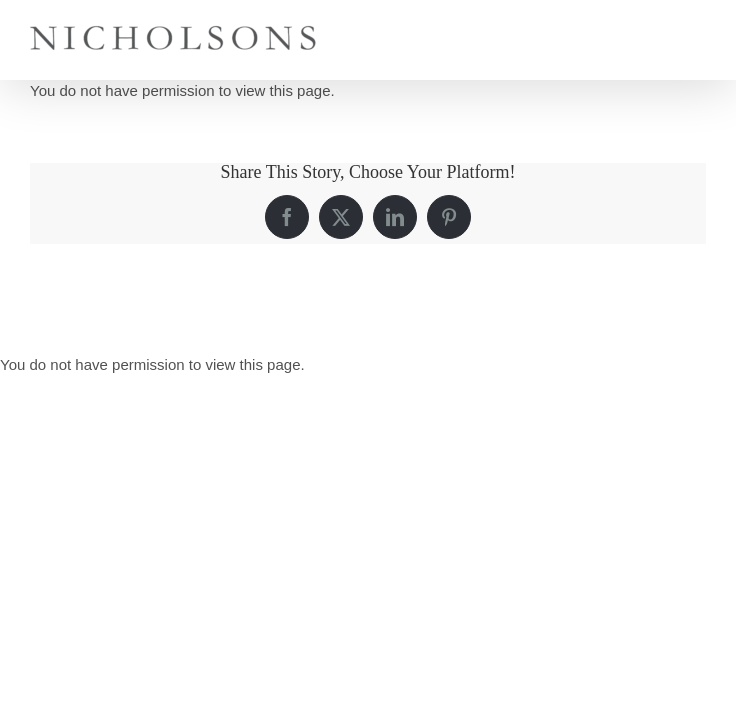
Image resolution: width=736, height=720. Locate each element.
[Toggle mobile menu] (695, 30)
